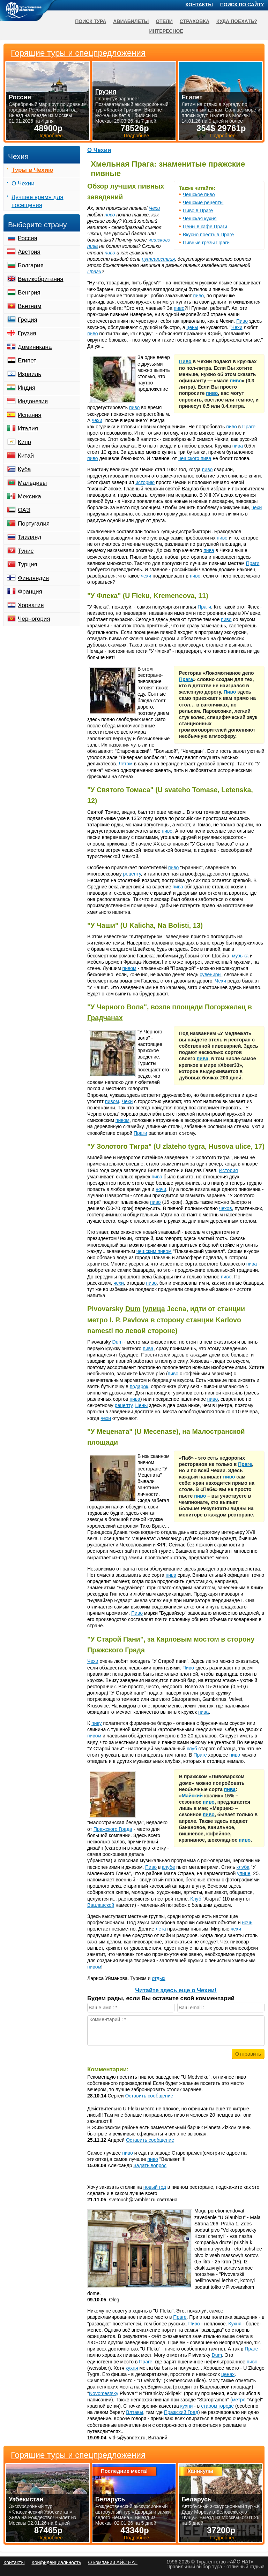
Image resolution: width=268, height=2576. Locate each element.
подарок (139, 1386)
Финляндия (33, 578)
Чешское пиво (199, 194)
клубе (168, 1867)
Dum (133, 1309)
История (228, 1170)
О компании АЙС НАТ (112, 2562)
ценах (227, 2374)
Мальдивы (32, 483)
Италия (28, 428)
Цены (141, 1405)
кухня (132, 2368)
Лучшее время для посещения (38, 201)
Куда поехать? (236, 21)
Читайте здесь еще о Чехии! (175, 1990)
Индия (26, 387)
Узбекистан (26, 2499)
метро (97, 1320)
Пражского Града (116, 1650)
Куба (24, 469)
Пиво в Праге (198, 210)
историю (145, 482)
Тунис (26, 551)
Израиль (29, 374)
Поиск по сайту (242, 4)
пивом (129, 968)
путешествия (158, 259)
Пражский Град (181, 2412)
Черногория (34, 619)
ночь (247, 1922)
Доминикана (35, 347)
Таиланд (29, 537)
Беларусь (110, 2499)
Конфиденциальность (56, 2562)
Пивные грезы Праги (206, 242)
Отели (164, 21)
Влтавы (134, 2412)
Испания (29, 415)
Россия (27, 238)
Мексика (29, 496)
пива (237, 446)
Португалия (34, 523)
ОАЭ (24, 510)
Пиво (242, 321)
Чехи (154, 208)
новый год (154, 2187)
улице (243, 1873)
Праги (94, 271)
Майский (192, 1795)
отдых (158, 1978)
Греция (27, 319)
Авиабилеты (131, 21)
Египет (27, 360)
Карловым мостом (187, 1639)
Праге (248, 426)
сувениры (210, 974)
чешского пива (194, 458)
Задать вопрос (149, 2165)
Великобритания (41, 279)
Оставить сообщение (149, 2096)
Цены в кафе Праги (205, 226)
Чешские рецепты (203, 202)
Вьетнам (29, 306)
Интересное (166, 31)
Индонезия (33, 401)
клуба (243, 1867)
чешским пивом (154, 1251)
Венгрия (29, 292)
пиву (96, 1723)
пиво (109, 214)
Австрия (29, 252)
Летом (126, 763)
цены (192, 327)
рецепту (132, 874)
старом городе (217, 2406)
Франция (30, 591)
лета (161, 1929)
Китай (26, 455)
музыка (240, 955)
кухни (186, 2406)
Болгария (31, 265)
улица (154, 1309)
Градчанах (105, 1018)
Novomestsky (103, 2393)
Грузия (27, 333)
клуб (192, 1748)
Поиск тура (90, 21)
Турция (27, 564)
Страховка (194, 21)
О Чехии (99, 150)
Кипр (24, 442)
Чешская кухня (200, 218)
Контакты (199, 4)
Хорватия (31, 605)
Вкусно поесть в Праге (208, 234)
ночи (161, 1189)
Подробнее (50, 2537)
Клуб (195, 1899)
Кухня (234, 2323)
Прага (186, 679)
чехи (97, 420)
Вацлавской (100, 1905)
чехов (225, 1208)
